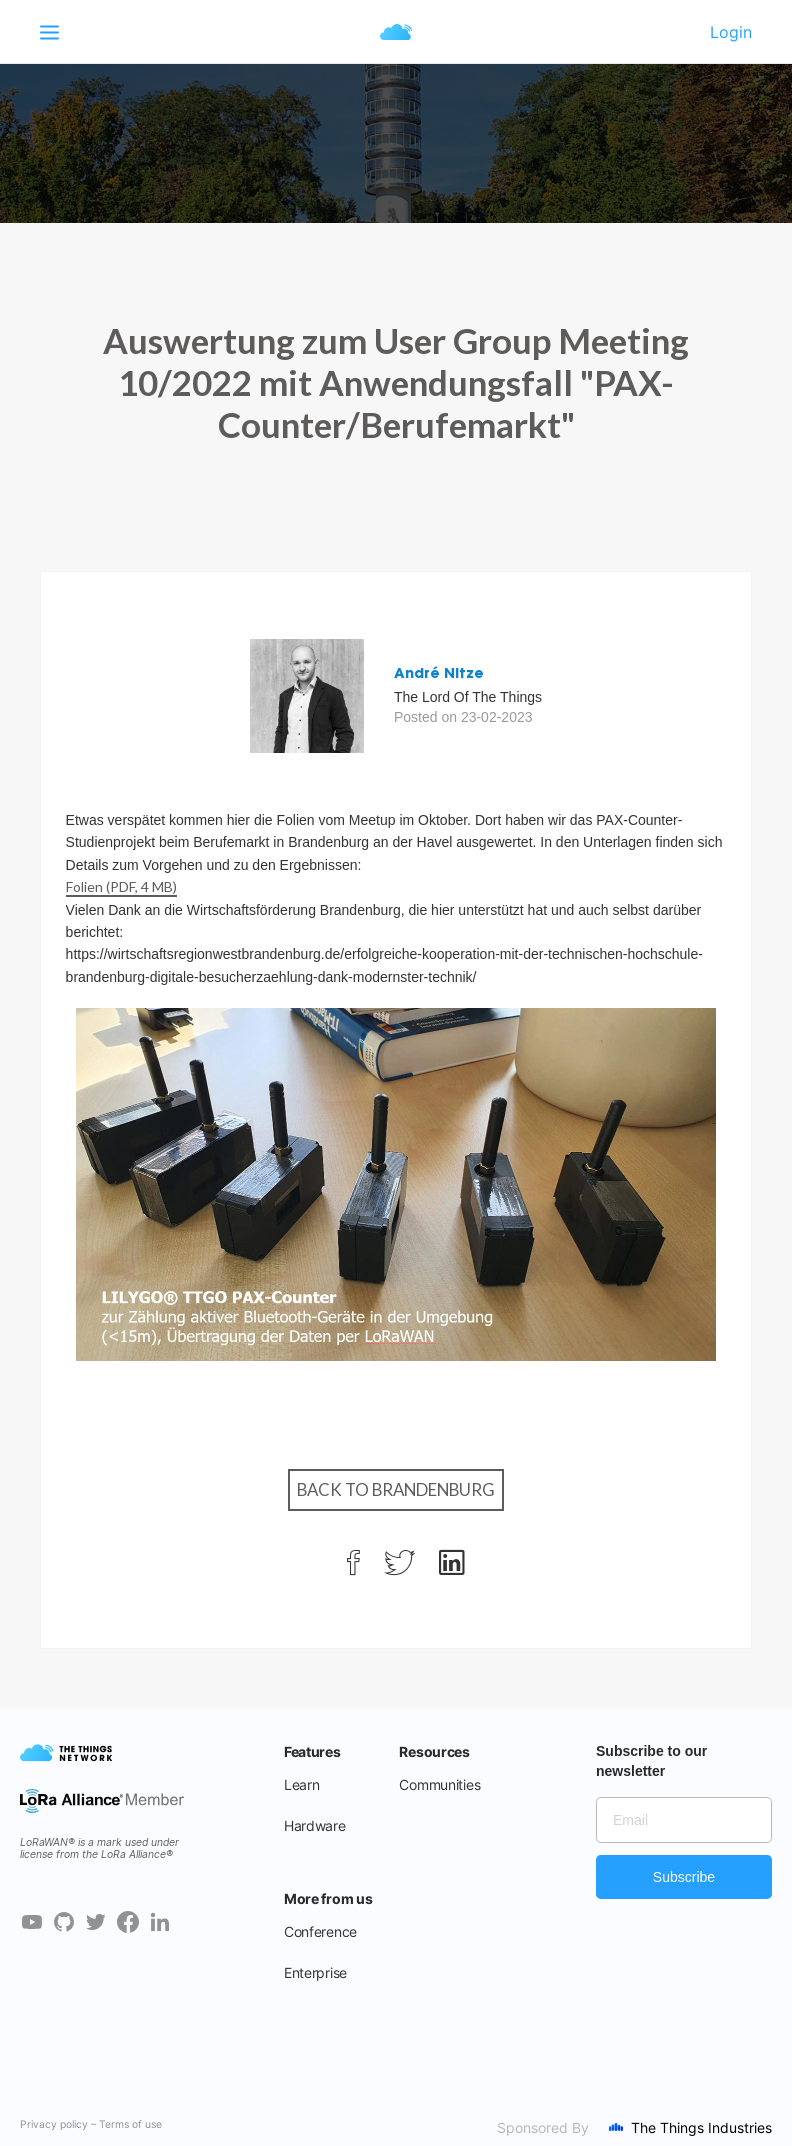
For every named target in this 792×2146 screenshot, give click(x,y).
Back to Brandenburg (396, 1489)
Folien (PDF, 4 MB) (121, 886)
